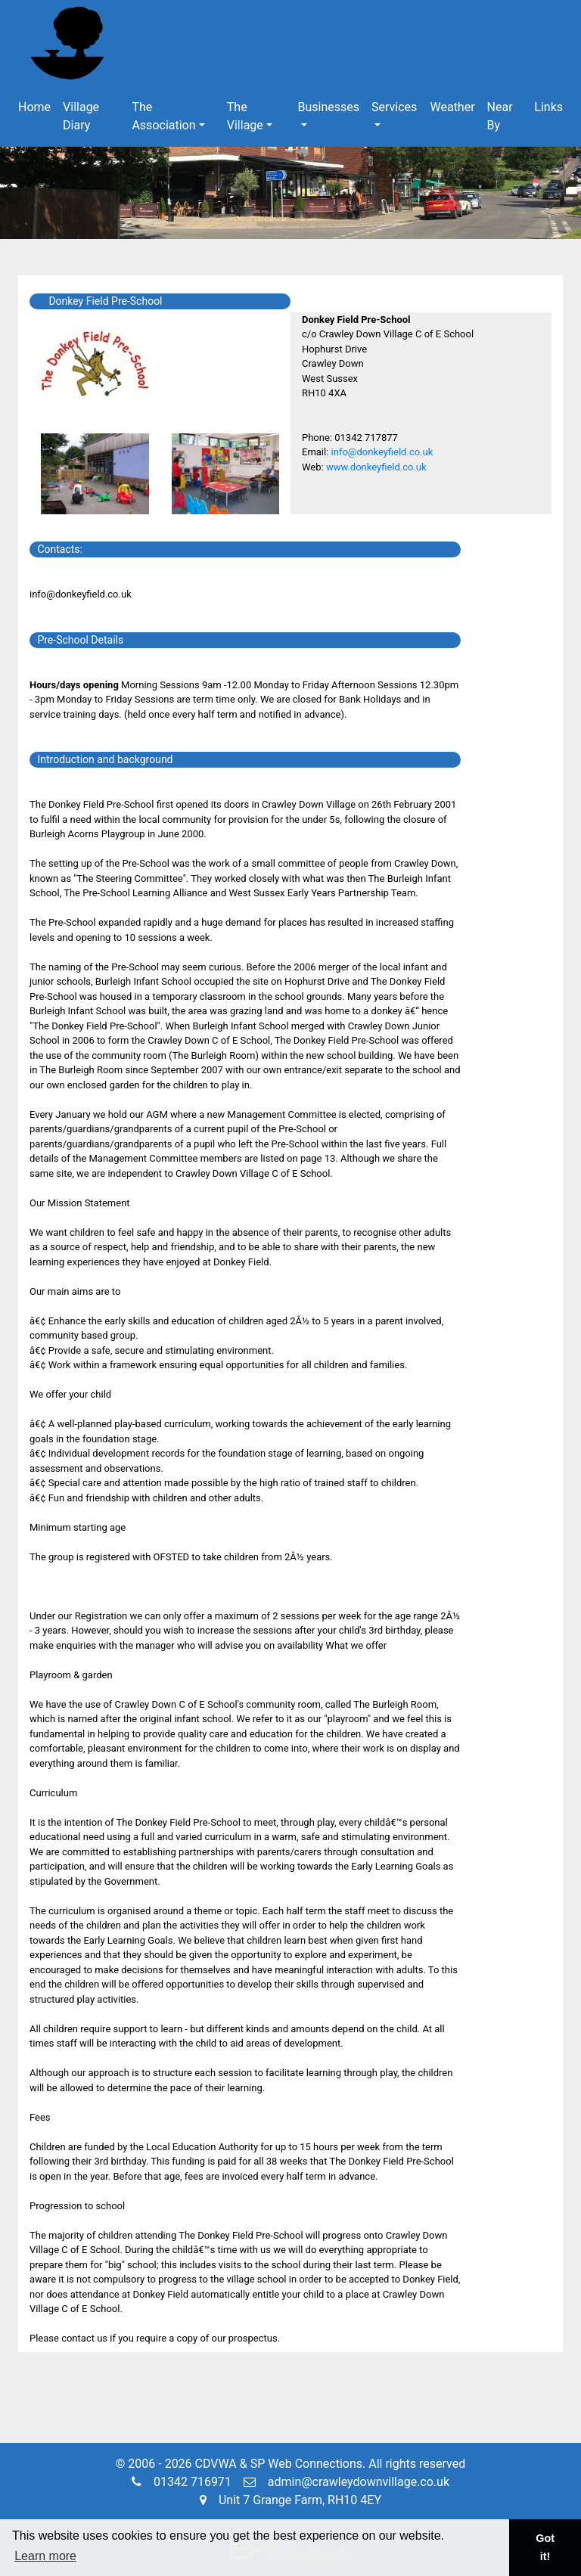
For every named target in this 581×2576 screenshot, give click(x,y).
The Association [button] (163, 116)
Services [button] (394, 107)
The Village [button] (245, 116)
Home (34, 107)
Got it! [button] (545, 2547)
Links (548, 107)
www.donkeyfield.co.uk (376, 467)
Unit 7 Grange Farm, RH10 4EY (290, 2500)
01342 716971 (181, 2482)
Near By (500, 116)
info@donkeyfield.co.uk (382, 452)
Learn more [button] (45, 2556)
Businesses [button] (329, 107)
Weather (452, 107)
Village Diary (81, 116)
